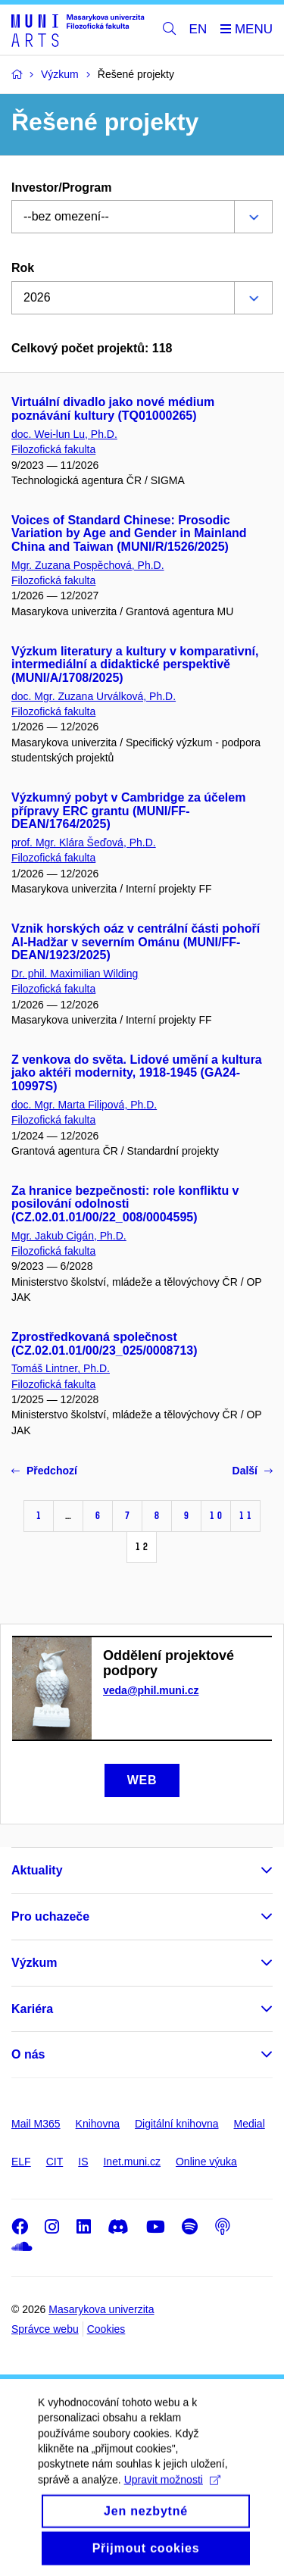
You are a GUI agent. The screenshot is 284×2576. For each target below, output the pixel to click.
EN (198, 29)
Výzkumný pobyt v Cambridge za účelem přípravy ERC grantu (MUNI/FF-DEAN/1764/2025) (128, 811)
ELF (21, 2162)
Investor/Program (61, 187)
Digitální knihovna (177, 2124)
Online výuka (206, 2162)
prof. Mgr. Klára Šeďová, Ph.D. (83, 842)
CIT (55, 2162)
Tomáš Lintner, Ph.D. (60, 1368)
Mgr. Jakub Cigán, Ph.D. (68, 1236)
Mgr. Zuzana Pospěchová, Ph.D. (87, 565)
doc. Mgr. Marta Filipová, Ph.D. (84, 1105)
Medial (249, 2124)
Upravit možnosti (172, 2497)
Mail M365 (36, 2124)
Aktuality (37, 1870)
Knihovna (98, 2124)
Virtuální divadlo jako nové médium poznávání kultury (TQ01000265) (112, 408)
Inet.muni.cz (131, 2162)
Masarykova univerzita (101, 2309)
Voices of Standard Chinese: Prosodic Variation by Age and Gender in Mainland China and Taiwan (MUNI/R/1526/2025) (129, 534)
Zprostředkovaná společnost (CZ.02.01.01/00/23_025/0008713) (104, 1343)
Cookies (106, 2329)
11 (245, 1515)
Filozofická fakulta (53, 449)
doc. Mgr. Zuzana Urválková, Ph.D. (93, 696)
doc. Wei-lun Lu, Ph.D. (64, 434)
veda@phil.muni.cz (150, 1690)
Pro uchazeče (50, 1916)
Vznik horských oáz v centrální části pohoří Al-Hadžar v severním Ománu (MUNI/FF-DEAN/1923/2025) (135, 942)
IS (83, 2162)
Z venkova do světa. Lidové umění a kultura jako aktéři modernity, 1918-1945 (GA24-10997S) (136, 1073)
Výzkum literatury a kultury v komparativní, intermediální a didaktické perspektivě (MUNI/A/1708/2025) (134, 665)
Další (253, 1471)
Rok (22, 267)
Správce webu (45, 2329)
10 (215, 1515)
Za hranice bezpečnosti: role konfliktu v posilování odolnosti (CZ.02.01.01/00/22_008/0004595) (125, 1204)
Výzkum (34, 1962)
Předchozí (44, 1471)
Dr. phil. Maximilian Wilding (74, 974)
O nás (28, 2054)
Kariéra (32, 2008)
